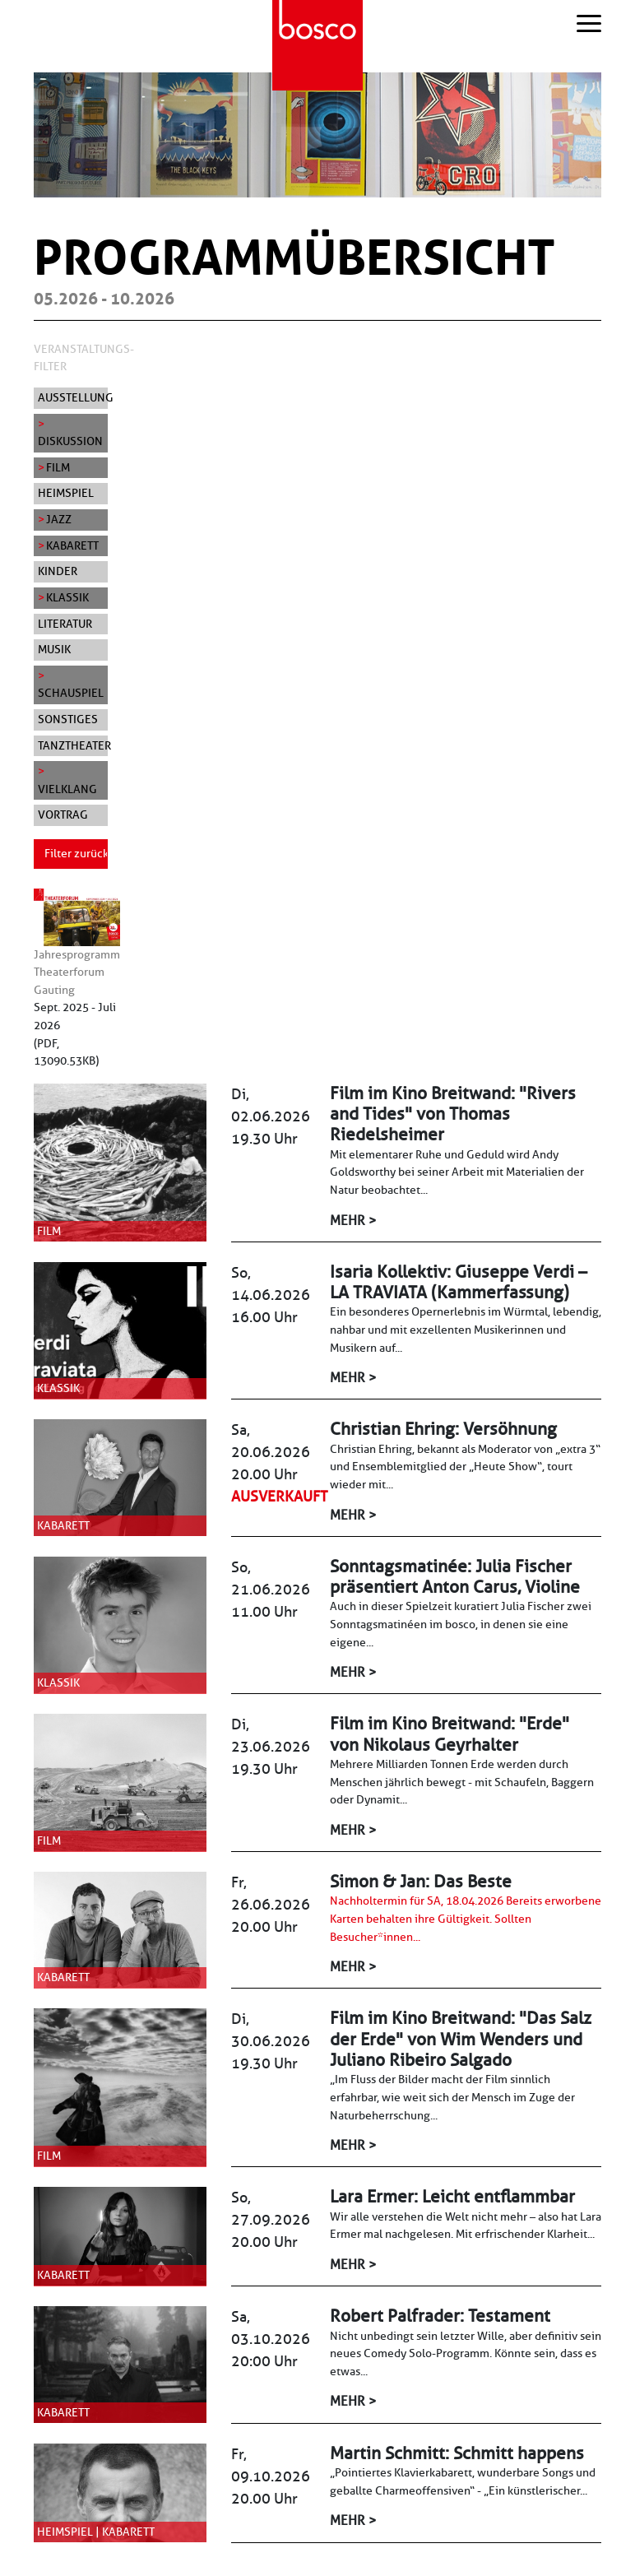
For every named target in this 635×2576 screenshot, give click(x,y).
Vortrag (63, 814)
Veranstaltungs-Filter (84, 357)
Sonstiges (68, 719)
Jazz (59, 519)
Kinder (57, 571)
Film (58, 467)
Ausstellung (73, 397)
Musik (54, 649)
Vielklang (67, 789)
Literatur (65, 623)
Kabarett (72, 545)
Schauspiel (71, 692)
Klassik (67, 597)
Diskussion (70, 441)
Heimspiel (66, 492)
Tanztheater (73, 745)
